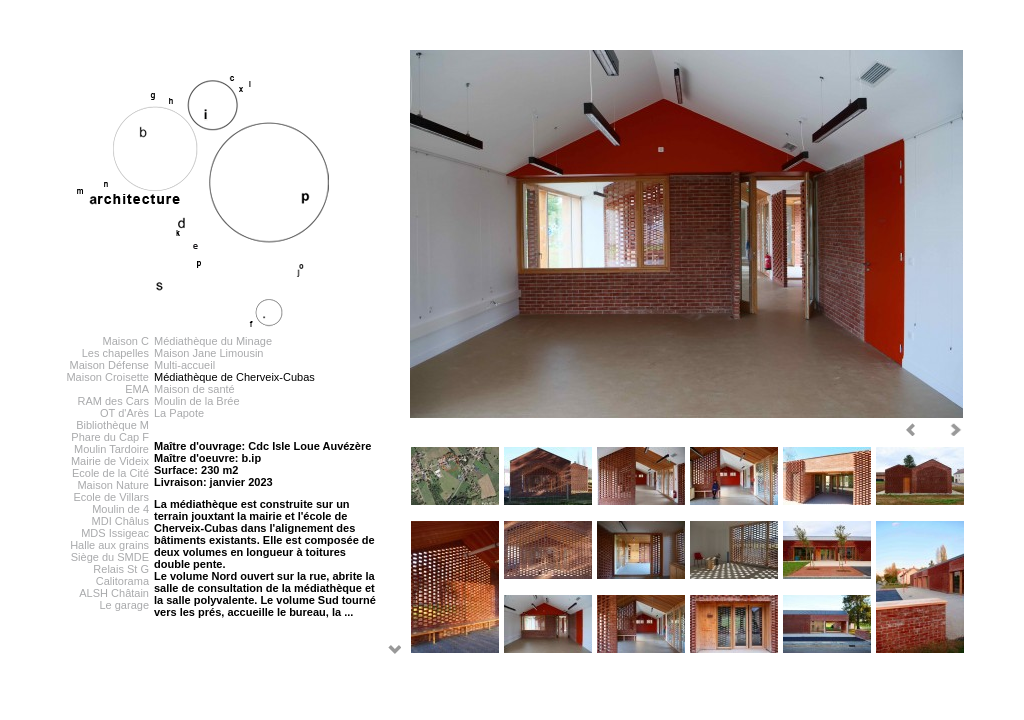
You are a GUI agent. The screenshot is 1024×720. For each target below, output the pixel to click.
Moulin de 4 (120, 509)
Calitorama (122, 581)
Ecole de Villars (111, 497)
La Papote (179, 413)
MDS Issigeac (115, 533)
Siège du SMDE (110, 557)
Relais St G (121, 569)
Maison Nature (113, 485)
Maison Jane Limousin (208, 353)
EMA (137, 389)
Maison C (126, 341)
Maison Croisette (107, 377)
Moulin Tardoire (111, 449)
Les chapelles (115, 353)
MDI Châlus (120, 521)
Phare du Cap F (110, 437)
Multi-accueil (184, 365)
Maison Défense (110, 365)
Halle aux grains (109, 545)
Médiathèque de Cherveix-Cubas (234, 377)
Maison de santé (194, 389)
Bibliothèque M (112, 425)
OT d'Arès (124, 413)
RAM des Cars (113, 401)
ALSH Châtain (114, 593)
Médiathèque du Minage (213, 341)
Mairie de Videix (110, 461)
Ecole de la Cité (110, 473)
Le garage (124, 605)
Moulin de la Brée (197, 401)
